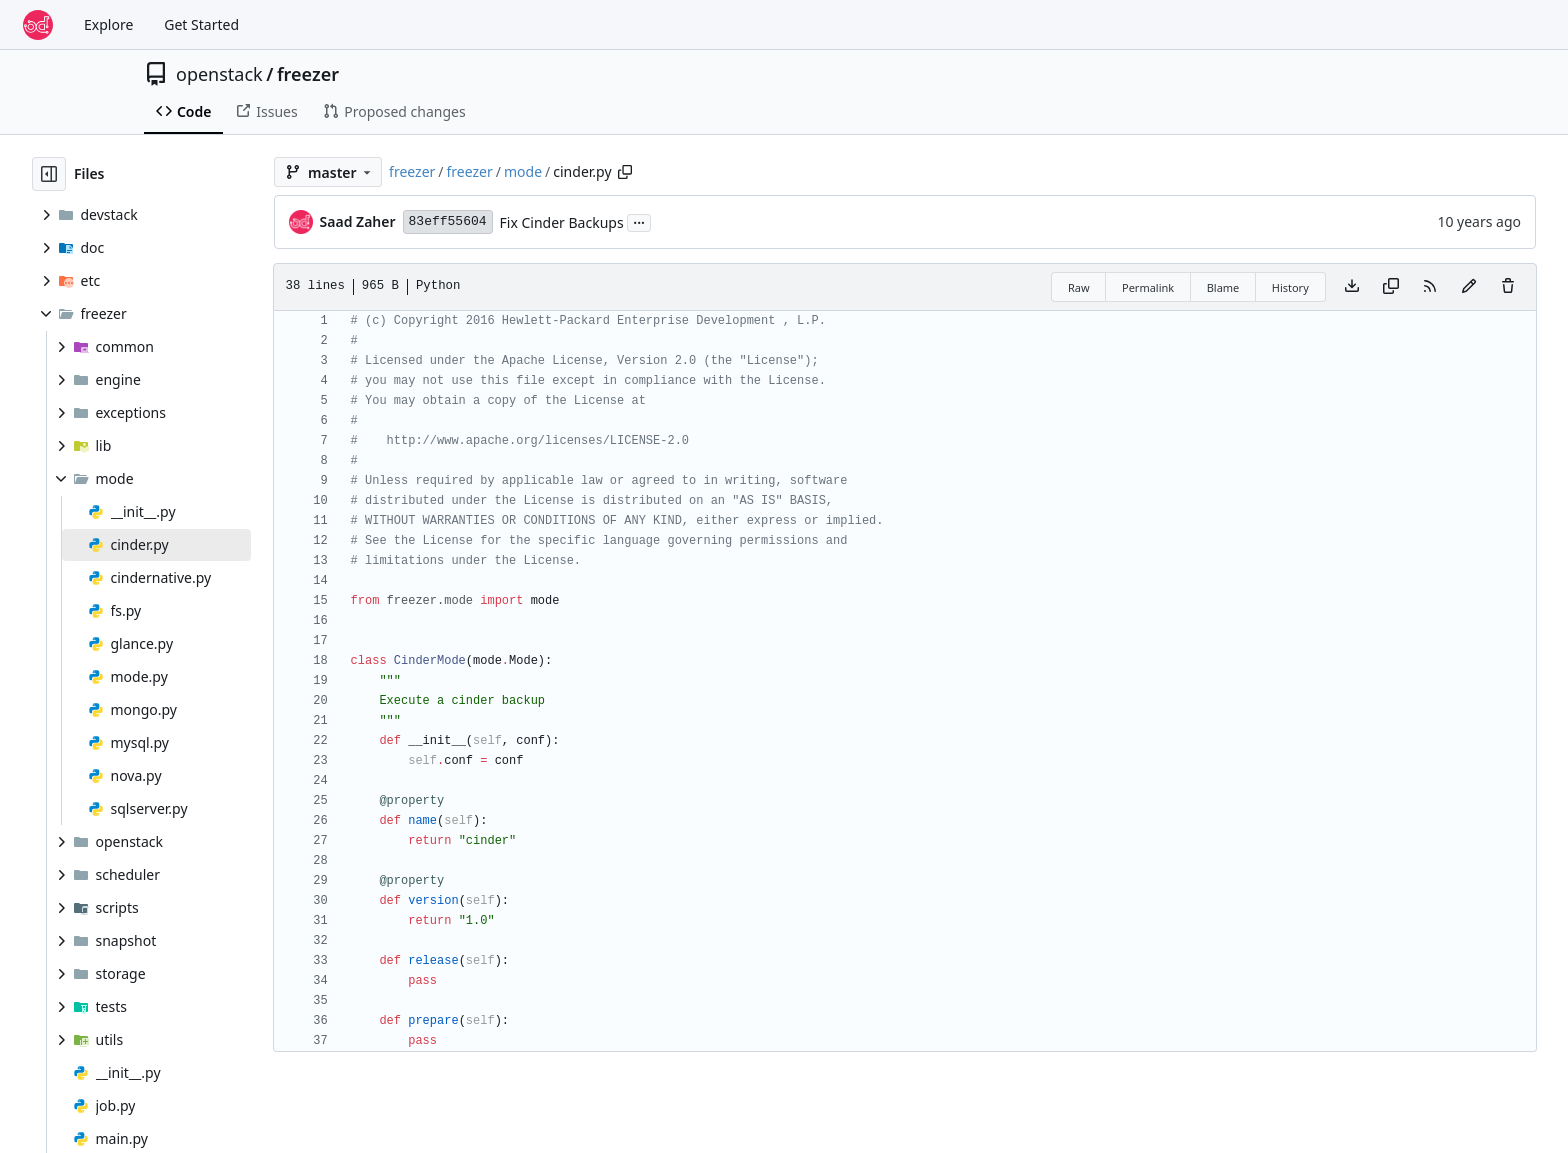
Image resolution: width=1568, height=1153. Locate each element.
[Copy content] (1391, 287)
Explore (108, 24)
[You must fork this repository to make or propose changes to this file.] (1469, 287)
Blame (1223, 287)
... (639, 221)
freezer (308, 74)
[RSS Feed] (1430, 287)
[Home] (38, 25)
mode (523, 171)
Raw (1079, 287)
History (1290, 287)
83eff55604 (448, 221)
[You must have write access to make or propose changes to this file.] (1508, 287)
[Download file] (1352, 287)
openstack (219, 74)
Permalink (1148, 287)
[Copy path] (625, 172)
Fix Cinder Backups (562, 222)
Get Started (201, 24)
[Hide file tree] (49, 174)
